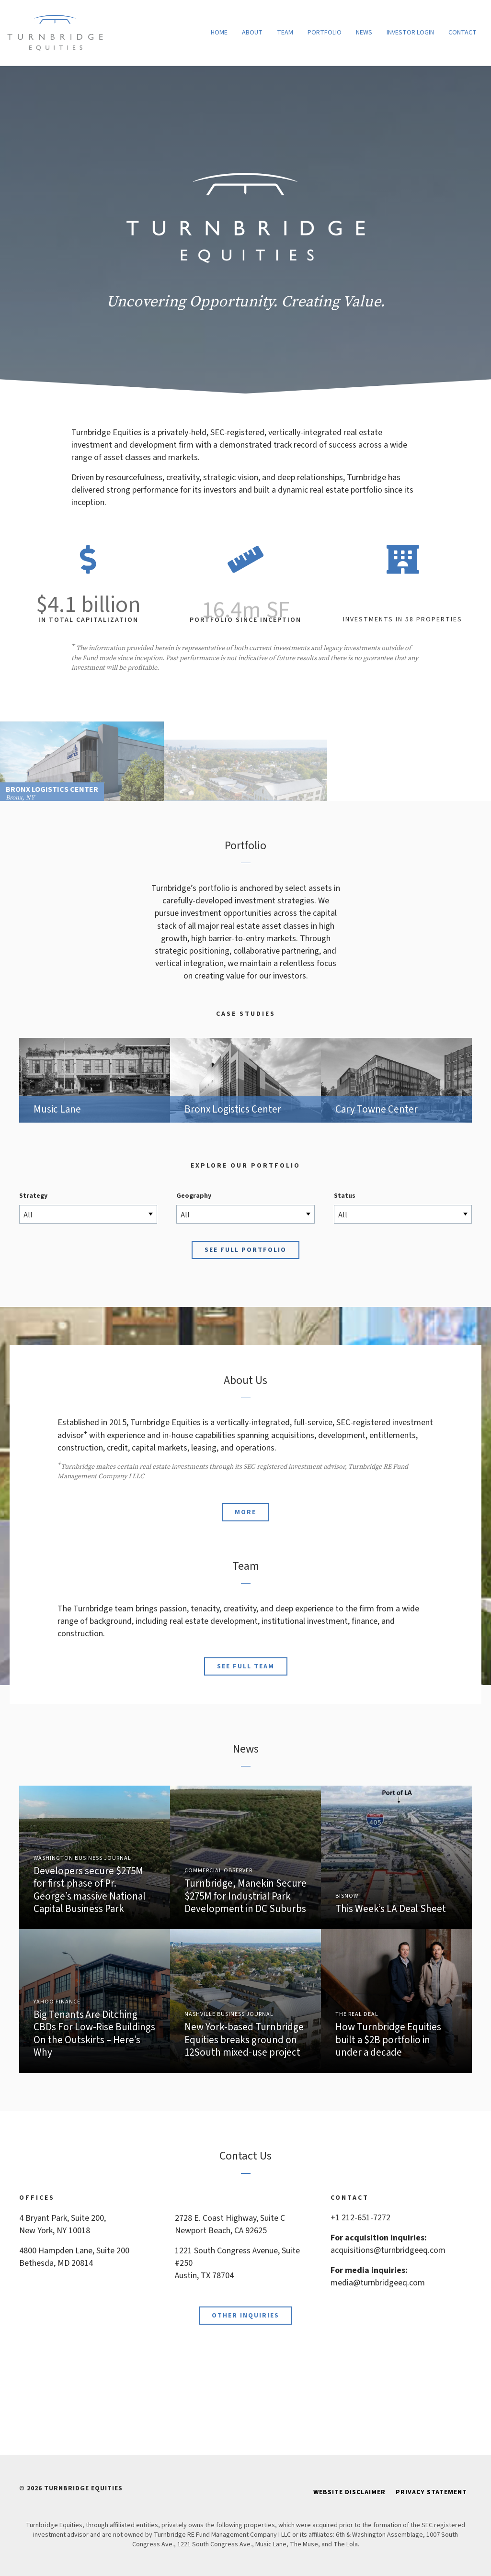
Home (219, 32)
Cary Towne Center (396, 1080)
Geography (193, 1196)
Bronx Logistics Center (245, 1080)
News (364, 32)
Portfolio (325, 32)
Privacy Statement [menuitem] (431, 2492)
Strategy (33, 1196)
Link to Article (245, 1857)
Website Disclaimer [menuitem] (349, 2492)
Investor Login (410, 32)
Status (344, 1196)
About (252, 32)
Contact (462, 32)
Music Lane (94, 1080)
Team (285, 32)
